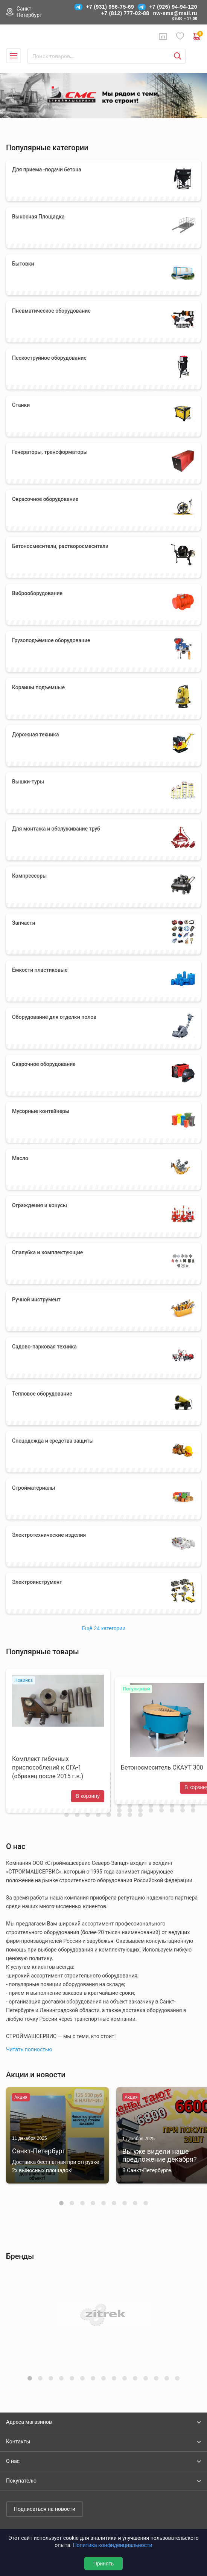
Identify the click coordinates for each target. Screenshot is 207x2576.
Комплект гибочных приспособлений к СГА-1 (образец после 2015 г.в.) (47, 1767)
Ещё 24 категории (103, 1628)
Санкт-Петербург (29, 12)
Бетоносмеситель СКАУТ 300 (162, 1767)
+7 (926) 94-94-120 (173, 7)
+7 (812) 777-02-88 (125, 13)
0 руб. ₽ (197, 36)
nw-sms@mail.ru (175, 13)
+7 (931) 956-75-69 (110, 7)
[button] (61, 2203)
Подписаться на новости (44, 2509)
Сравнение (163, 36)
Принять (103, 2564)
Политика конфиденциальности (112, 2545)
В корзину (88, 1796)
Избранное (180, 36)
